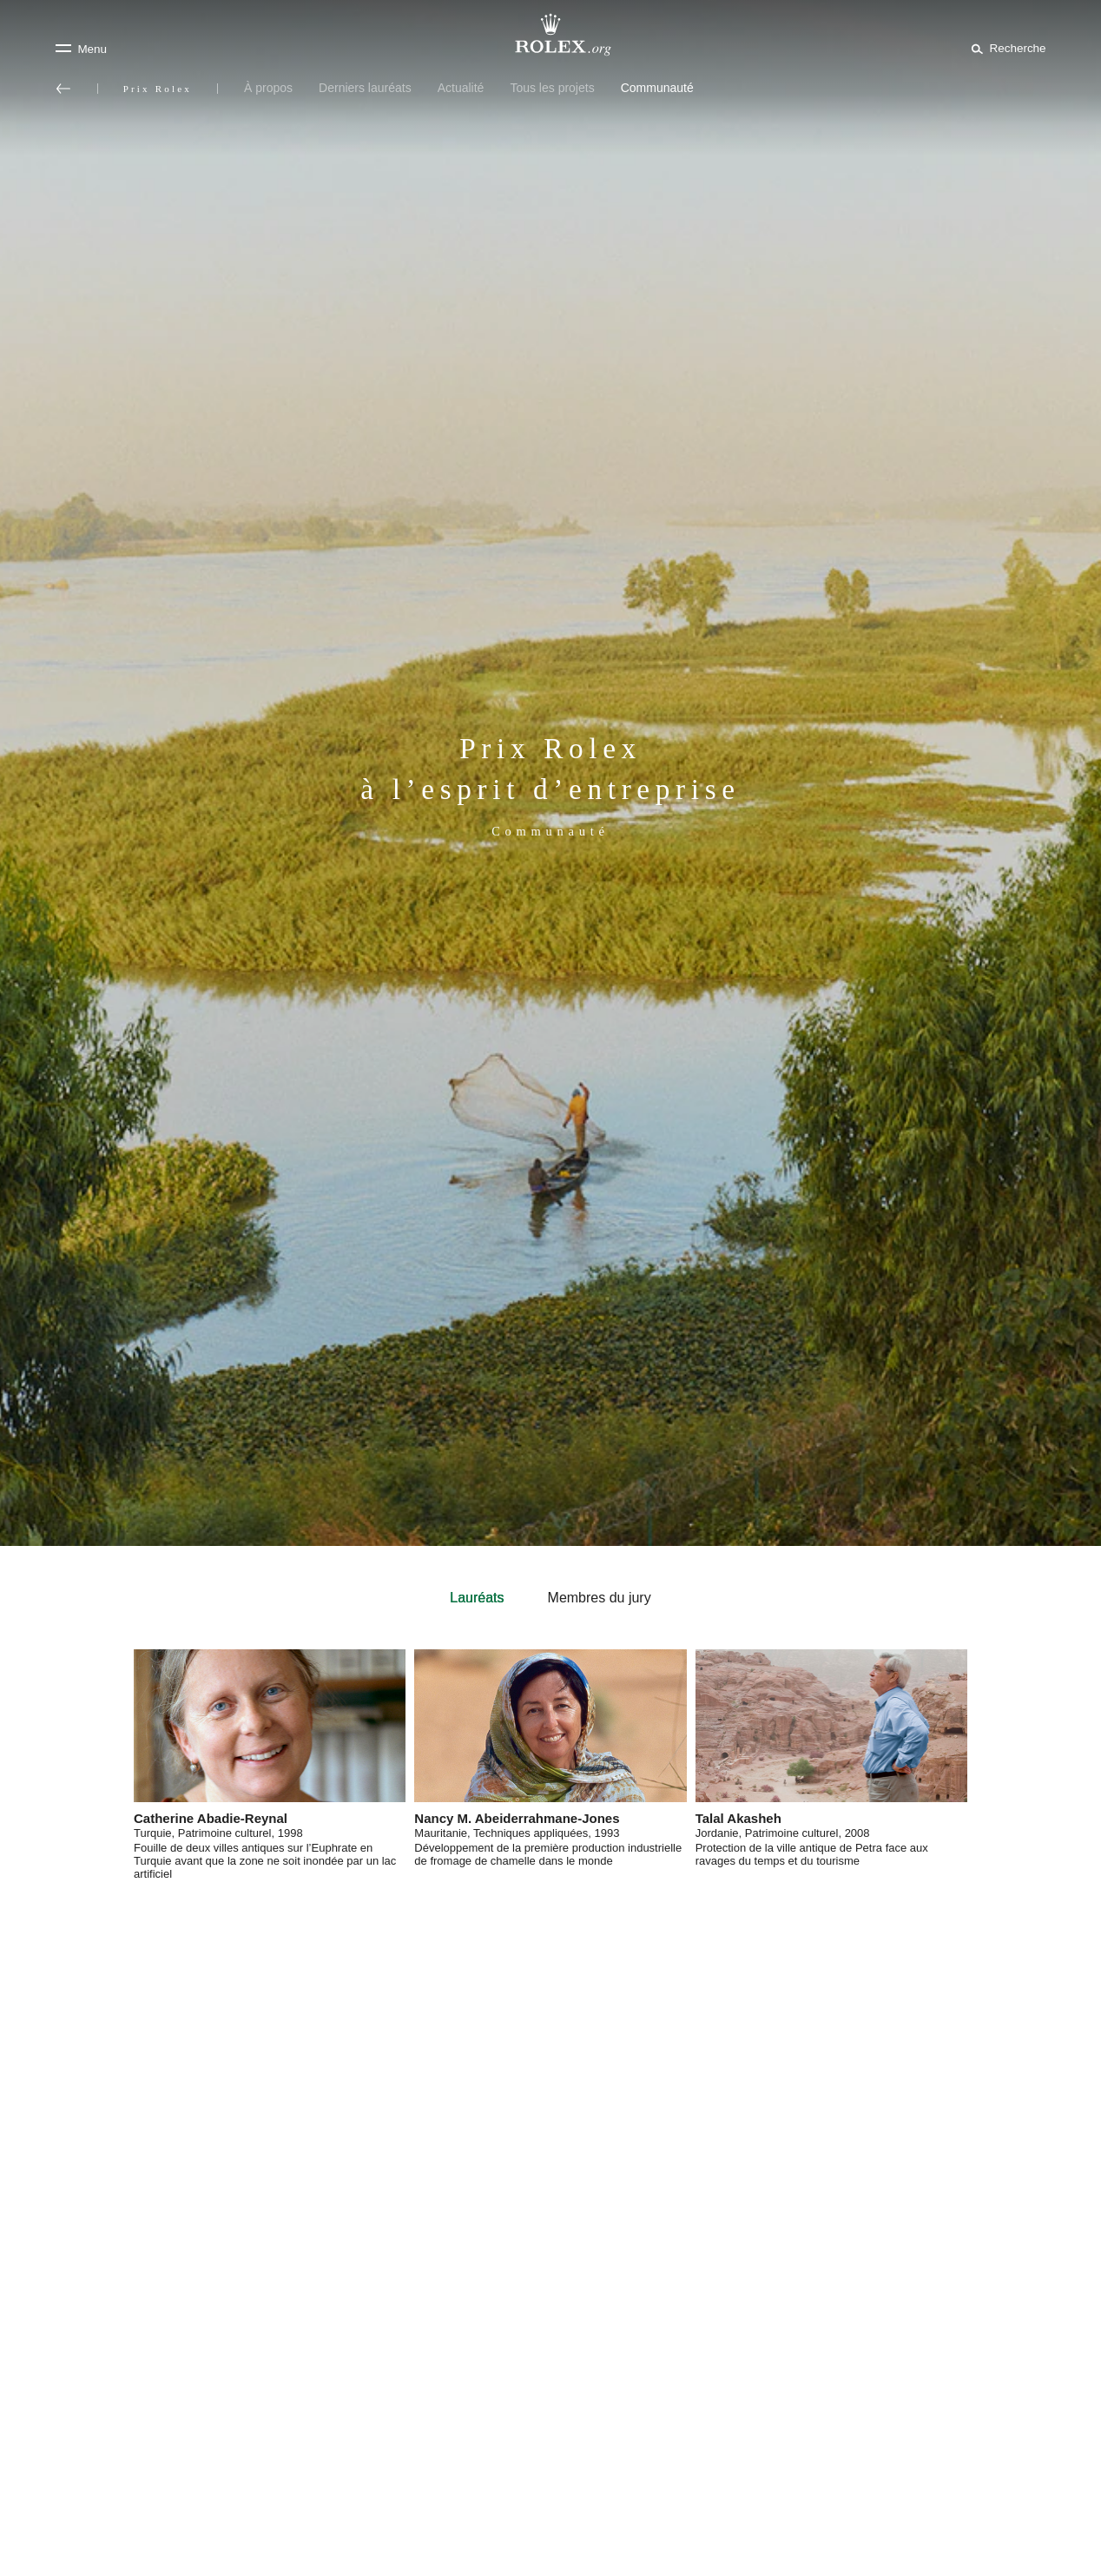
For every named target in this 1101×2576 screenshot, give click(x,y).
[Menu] (80, 48)
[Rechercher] (1005, 48)
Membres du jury (599, 1597)
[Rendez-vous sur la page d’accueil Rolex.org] (550, 34)
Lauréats (477, 1597)
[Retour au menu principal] (63, 89)
